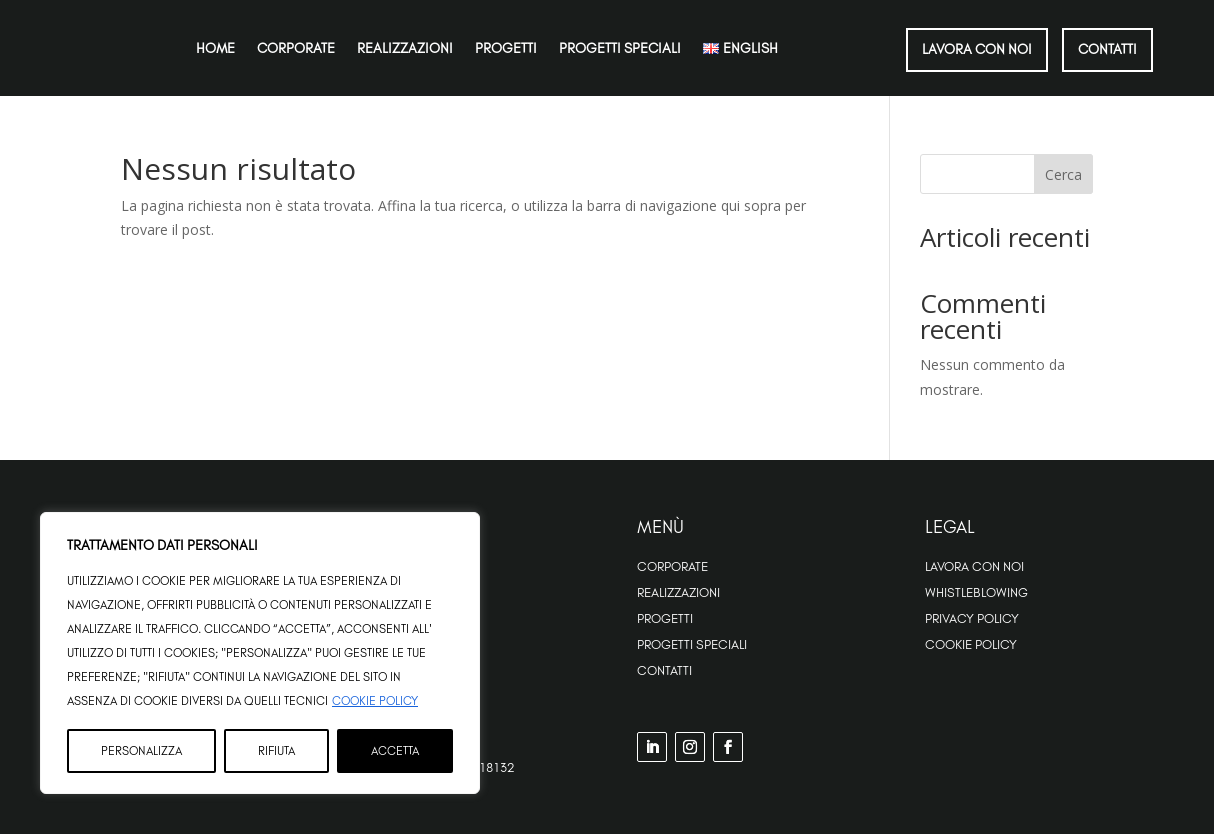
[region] (260, 653)
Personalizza (141, 750)
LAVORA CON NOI (977, 49)
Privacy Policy (972, 618)
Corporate (296, 48)
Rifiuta (276, 750)
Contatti (664, 670)
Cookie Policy (375, 700)
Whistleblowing (976, 592)
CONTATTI (1107, 49)
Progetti (506, 48)
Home (215, 48)
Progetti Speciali (692, 644)
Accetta (395, 750)
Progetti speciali (620, 48)
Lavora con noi (974, 566)
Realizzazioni (405, 48)
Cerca (1063, 174)
